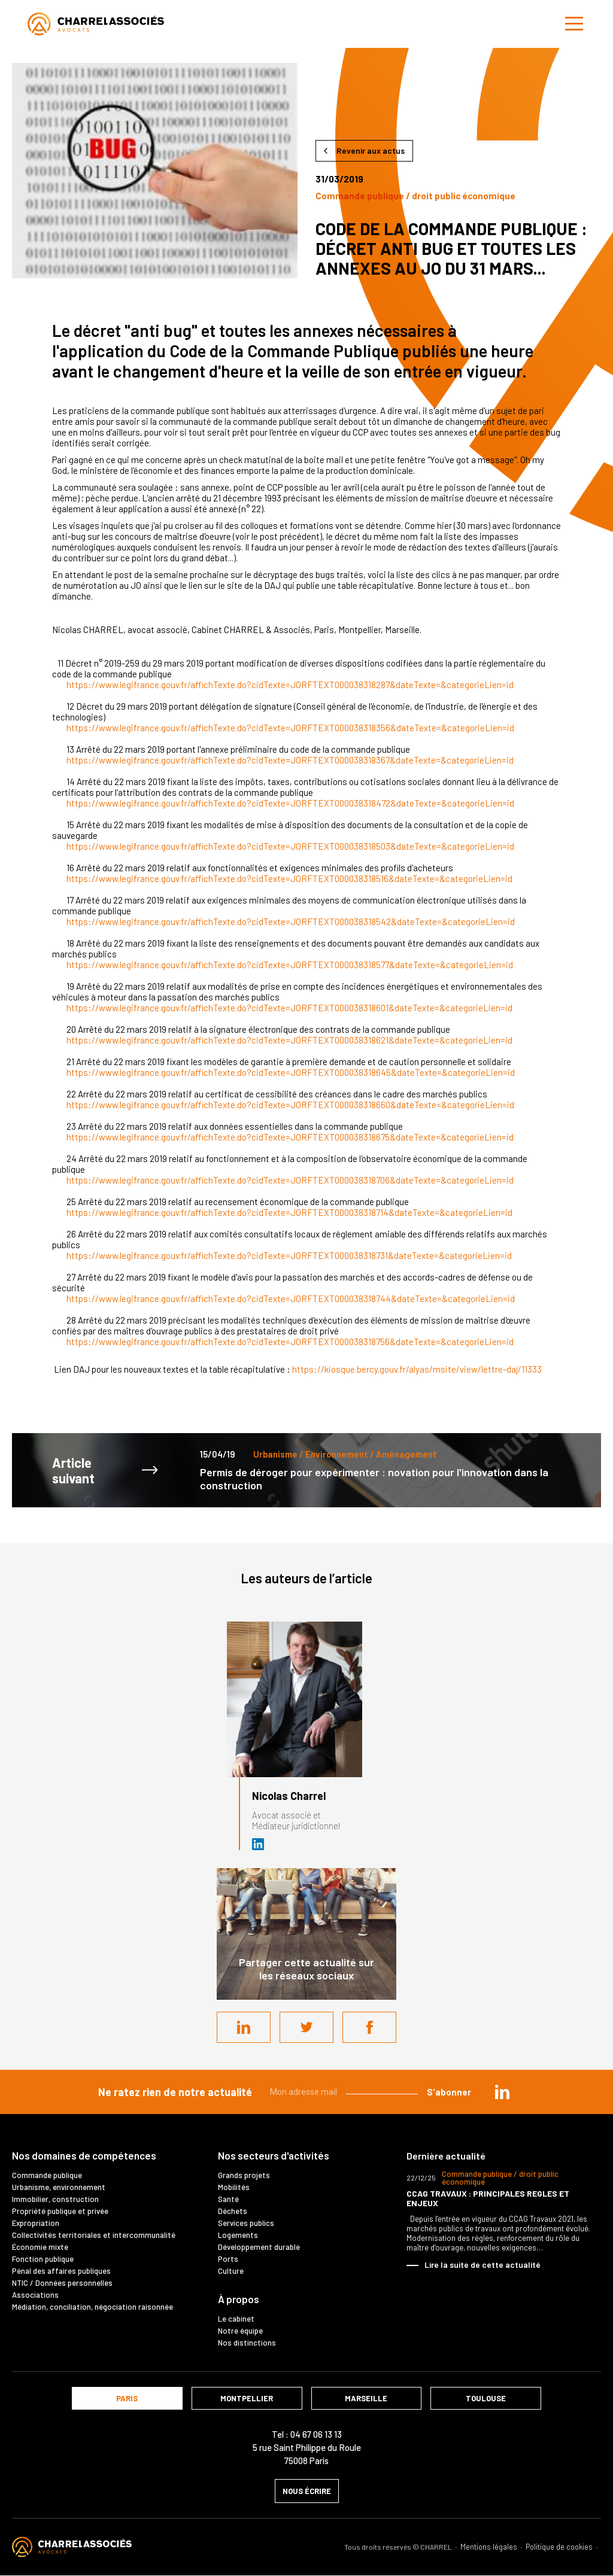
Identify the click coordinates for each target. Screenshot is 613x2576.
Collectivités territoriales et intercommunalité (93, 2235)
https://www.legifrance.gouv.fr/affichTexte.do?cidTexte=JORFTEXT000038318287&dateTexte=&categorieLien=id (290, 684)
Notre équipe (240, 2330)
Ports (228, 2259)
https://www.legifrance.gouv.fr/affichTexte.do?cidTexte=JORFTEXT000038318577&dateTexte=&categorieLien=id (289, 964)
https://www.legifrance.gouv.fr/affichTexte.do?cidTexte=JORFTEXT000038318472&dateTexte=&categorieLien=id (290, 803)
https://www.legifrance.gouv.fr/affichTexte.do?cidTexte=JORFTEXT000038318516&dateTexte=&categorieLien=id (289, 878)
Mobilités (234, 2187)
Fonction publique (43, 2259)
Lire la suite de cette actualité (482, 2264)
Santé (228, 2199)
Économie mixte (40, 2247)
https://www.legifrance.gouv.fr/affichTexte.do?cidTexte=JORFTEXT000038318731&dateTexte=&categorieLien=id (289, 1255)
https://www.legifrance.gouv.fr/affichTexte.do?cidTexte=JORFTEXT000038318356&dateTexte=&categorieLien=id (290, 727)
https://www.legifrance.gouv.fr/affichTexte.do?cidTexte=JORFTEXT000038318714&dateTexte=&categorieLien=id (289, 1212)
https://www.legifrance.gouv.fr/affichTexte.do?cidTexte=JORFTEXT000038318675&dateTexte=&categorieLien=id (290, 1137)
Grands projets (244, 2175)
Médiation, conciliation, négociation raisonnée (92, 2307)
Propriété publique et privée (60, 2211)
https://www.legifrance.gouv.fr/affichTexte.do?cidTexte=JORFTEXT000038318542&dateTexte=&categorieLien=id (290, 921)
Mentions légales (488, 2547)
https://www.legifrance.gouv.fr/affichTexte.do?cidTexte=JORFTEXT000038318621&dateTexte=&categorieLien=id (289, 1040)
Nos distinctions (247, 2342)
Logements (238, 2235)
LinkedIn (243, 2027)
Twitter (306, 2027)
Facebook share (369, 2027)
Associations (35, 2295)
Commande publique (47, 2175)
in (502, 2092)
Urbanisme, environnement (58, 2187)
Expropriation (35, 2223)
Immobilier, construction (55, 2199)
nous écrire (307, 2491)
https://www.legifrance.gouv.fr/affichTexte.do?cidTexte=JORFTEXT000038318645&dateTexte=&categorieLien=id (290, 1072)
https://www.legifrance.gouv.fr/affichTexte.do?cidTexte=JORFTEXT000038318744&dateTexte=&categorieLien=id (290, 1298)
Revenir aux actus (370, 150)
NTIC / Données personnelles (62, 2283)
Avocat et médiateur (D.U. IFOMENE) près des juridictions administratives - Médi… (258, 1844)
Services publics (246, 2223)
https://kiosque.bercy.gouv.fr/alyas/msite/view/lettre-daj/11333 (417, 1369)
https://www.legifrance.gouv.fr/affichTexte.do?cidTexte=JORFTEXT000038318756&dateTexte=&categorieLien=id (290, 1341)
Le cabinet (236, 2318)
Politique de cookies (559, 2547)
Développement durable (259, 2247)
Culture (231, 2271)
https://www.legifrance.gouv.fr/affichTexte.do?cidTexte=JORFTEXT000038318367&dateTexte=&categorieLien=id (290, 760)
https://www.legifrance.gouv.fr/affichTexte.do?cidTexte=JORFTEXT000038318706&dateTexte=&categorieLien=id (290, 1180)
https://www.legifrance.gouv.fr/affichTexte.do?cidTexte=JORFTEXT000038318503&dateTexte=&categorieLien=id (290, 846)
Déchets (232, 2211)
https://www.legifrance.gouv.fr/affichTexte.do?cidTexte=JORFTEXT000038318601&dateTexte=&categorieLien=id (289, 1007)
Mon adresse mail (303, 2092)
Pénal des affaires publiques (61, 2271)
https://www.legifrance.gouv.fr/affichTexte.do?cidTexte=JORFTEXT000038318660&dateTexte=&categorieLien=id (290, 1104)
